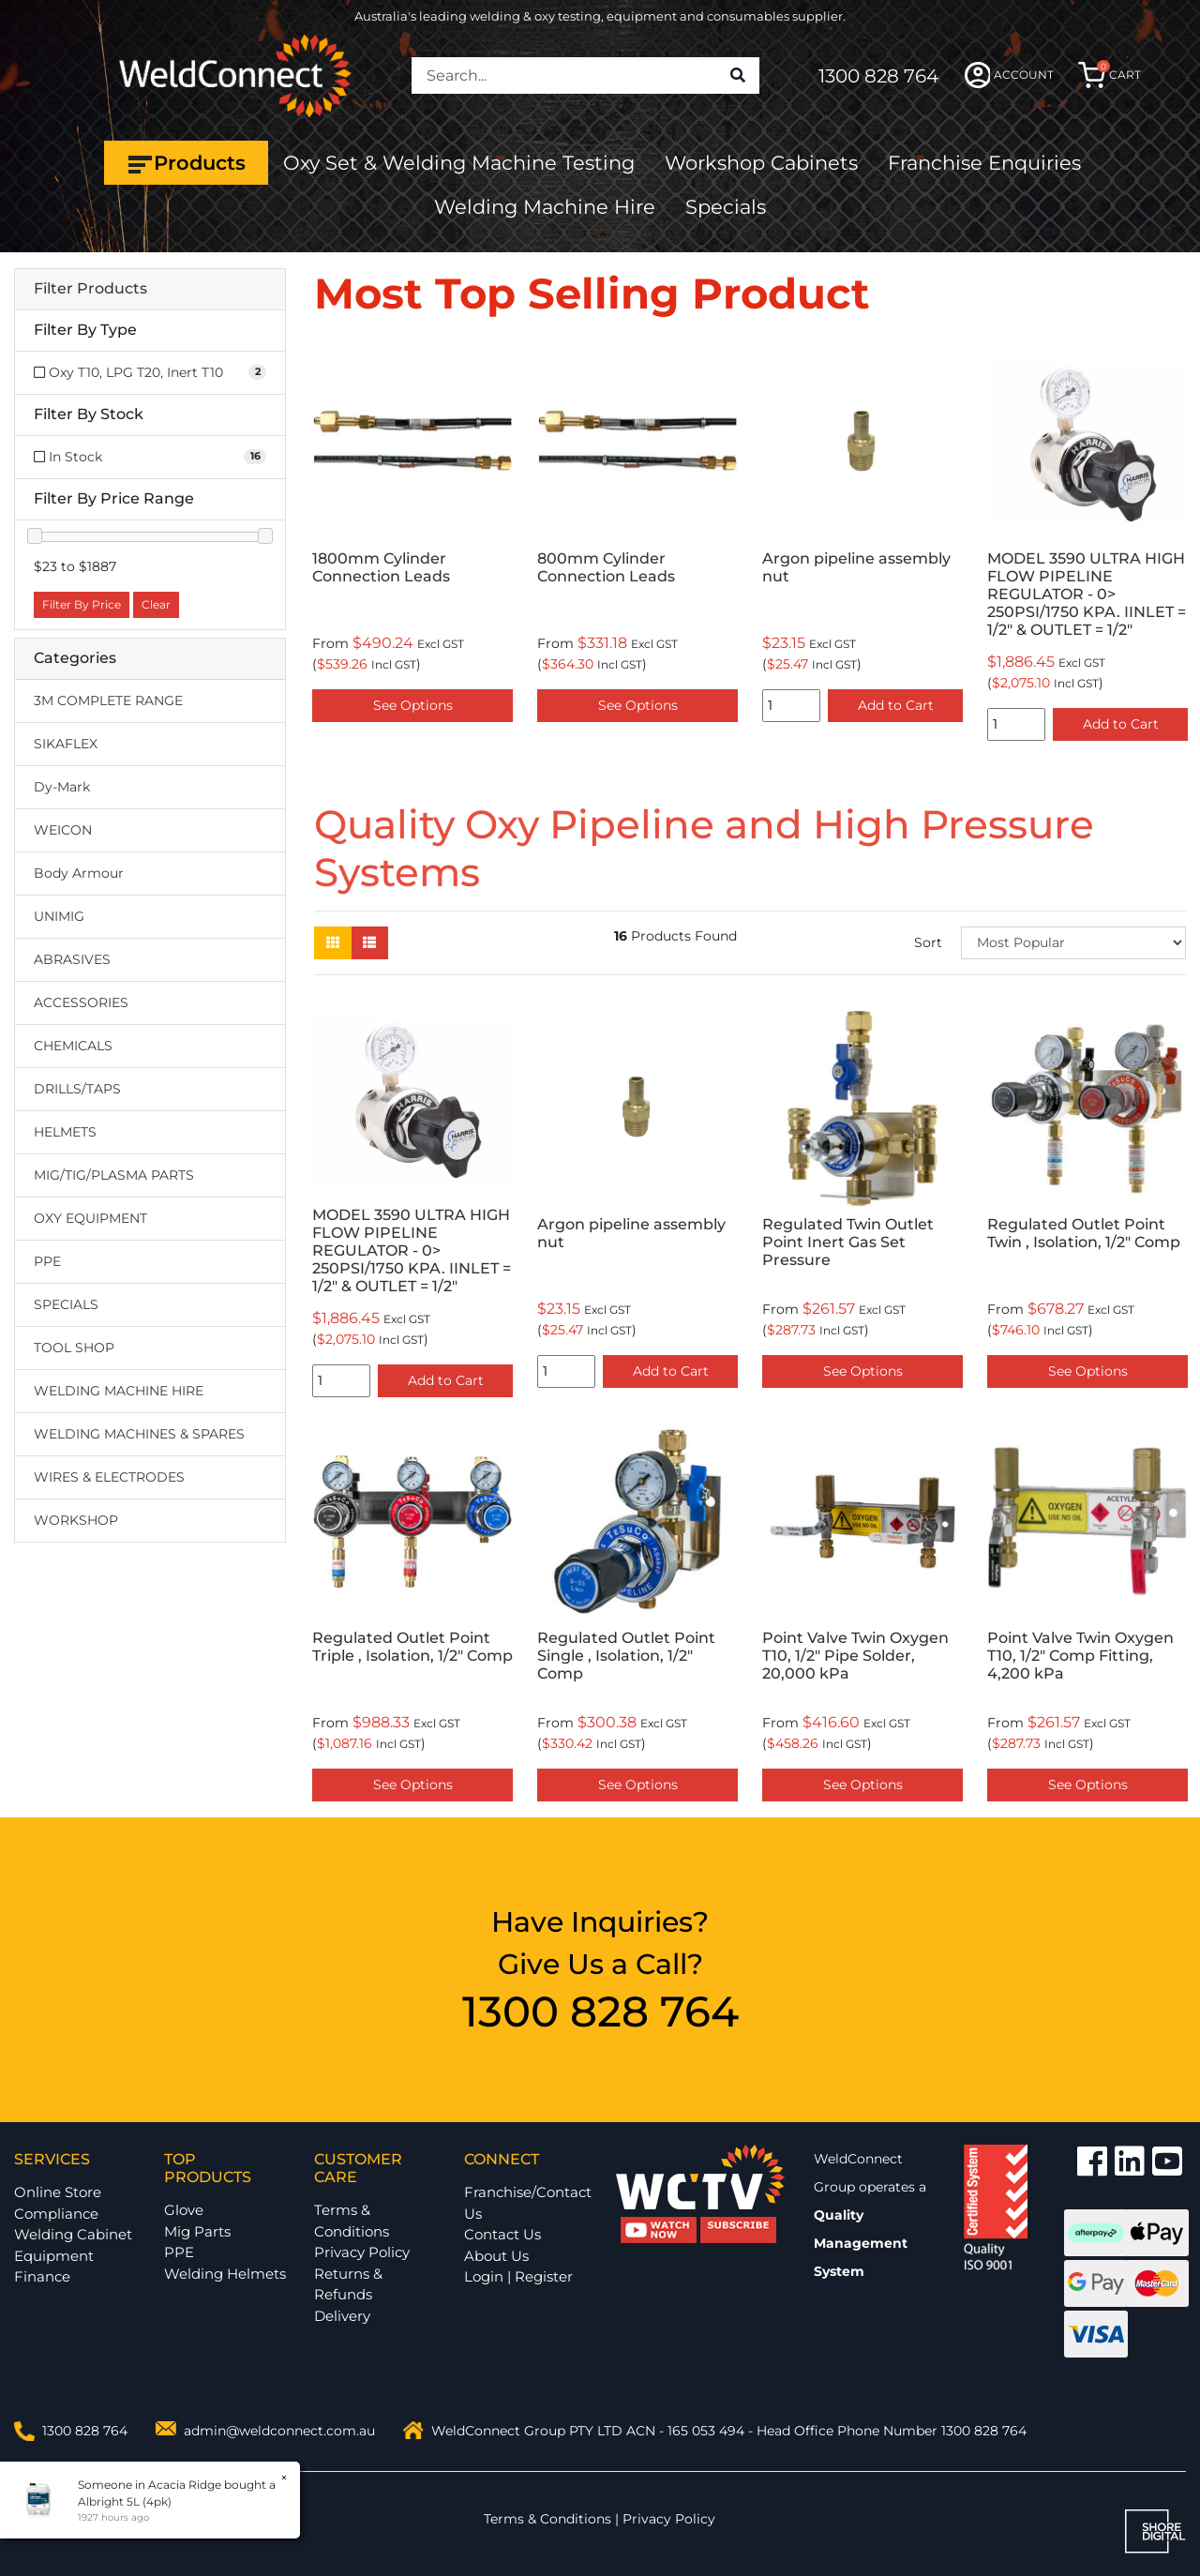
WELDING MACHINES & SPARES (139, 1433)
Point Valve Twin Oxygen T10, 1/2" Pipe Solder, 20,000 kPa (855, 1655)
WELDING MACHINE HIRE (118, 1390)
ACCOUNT (1009, 75)
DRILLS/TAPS (77, 1088)
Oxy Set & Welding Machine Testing (459, 162)
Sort (928, 942)
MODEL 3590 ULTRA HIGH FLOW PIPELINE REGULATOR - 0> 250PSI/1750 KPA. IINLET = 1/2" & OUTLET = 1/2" (1086, 594)
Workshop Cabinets (761, 162)
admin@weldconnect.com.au (279, 2430)
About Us (496, 2256)
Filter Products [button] (90, 288)
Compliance (56, 2213)
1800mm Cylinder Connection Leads (381, 567)
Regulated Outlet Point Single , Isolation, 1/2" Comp (626, 1655)
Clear (156, 604)
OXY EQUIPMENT (90, 1218)
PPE (47, 1261)
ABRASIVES (72, 959)
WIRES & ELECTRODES (109, 1477)
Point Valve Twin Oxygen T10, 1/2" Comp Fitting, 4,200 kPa (1080, 1655)
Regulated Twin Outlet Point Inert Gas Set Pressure (848, 1242)
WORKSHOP (76, 1520)
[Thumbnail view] (333, 942)
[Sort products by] (1073, 942)
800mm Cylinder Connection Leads (606, 567)
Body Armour (79, 873)
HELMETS (65, 1131)
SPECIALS (66, 1304)
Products (186, 163)
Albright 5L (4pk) (121, 2501)
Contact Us (502, 2234)
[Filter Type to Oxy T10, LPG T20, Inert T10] (150, 373)
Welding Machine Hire (544, 206)
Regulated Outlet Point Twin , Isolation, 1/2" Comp (1083, 1233)
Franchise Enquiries (984, 162)
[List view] (369, 942)
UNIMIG (59, 916)
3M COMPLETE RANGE (108, 700)
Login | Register (518, 2276)
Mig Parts (197, 2231)
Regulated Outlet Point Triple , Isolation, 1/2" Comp (412, 1647)
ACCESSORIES (81, 1002)
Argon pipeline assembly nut (856, 567)
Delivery (342, 2316)
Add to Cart (896, 705)
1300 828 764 (878, 76)
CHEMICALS (73, 1045)
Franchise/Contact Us (528, 2202)
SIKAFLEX (66, 743)
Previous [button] (324, 545)
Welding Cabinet (73, 2234)
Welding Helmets (225, 2273)
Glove (183, 2210)
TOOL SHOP (74, 1347)
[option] (412, 536)
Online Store (57, 2192)
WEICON (63, 829)
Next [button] (1176, 545)
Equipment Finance (54, 2266)
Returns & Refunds (348, 2284)
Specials (725, 206)
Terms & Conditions (351, 2220)
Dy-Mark (62, 786)
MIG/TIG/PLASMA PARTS (114, 1175)
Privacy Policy (362, 2252)
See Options (413, 705)
